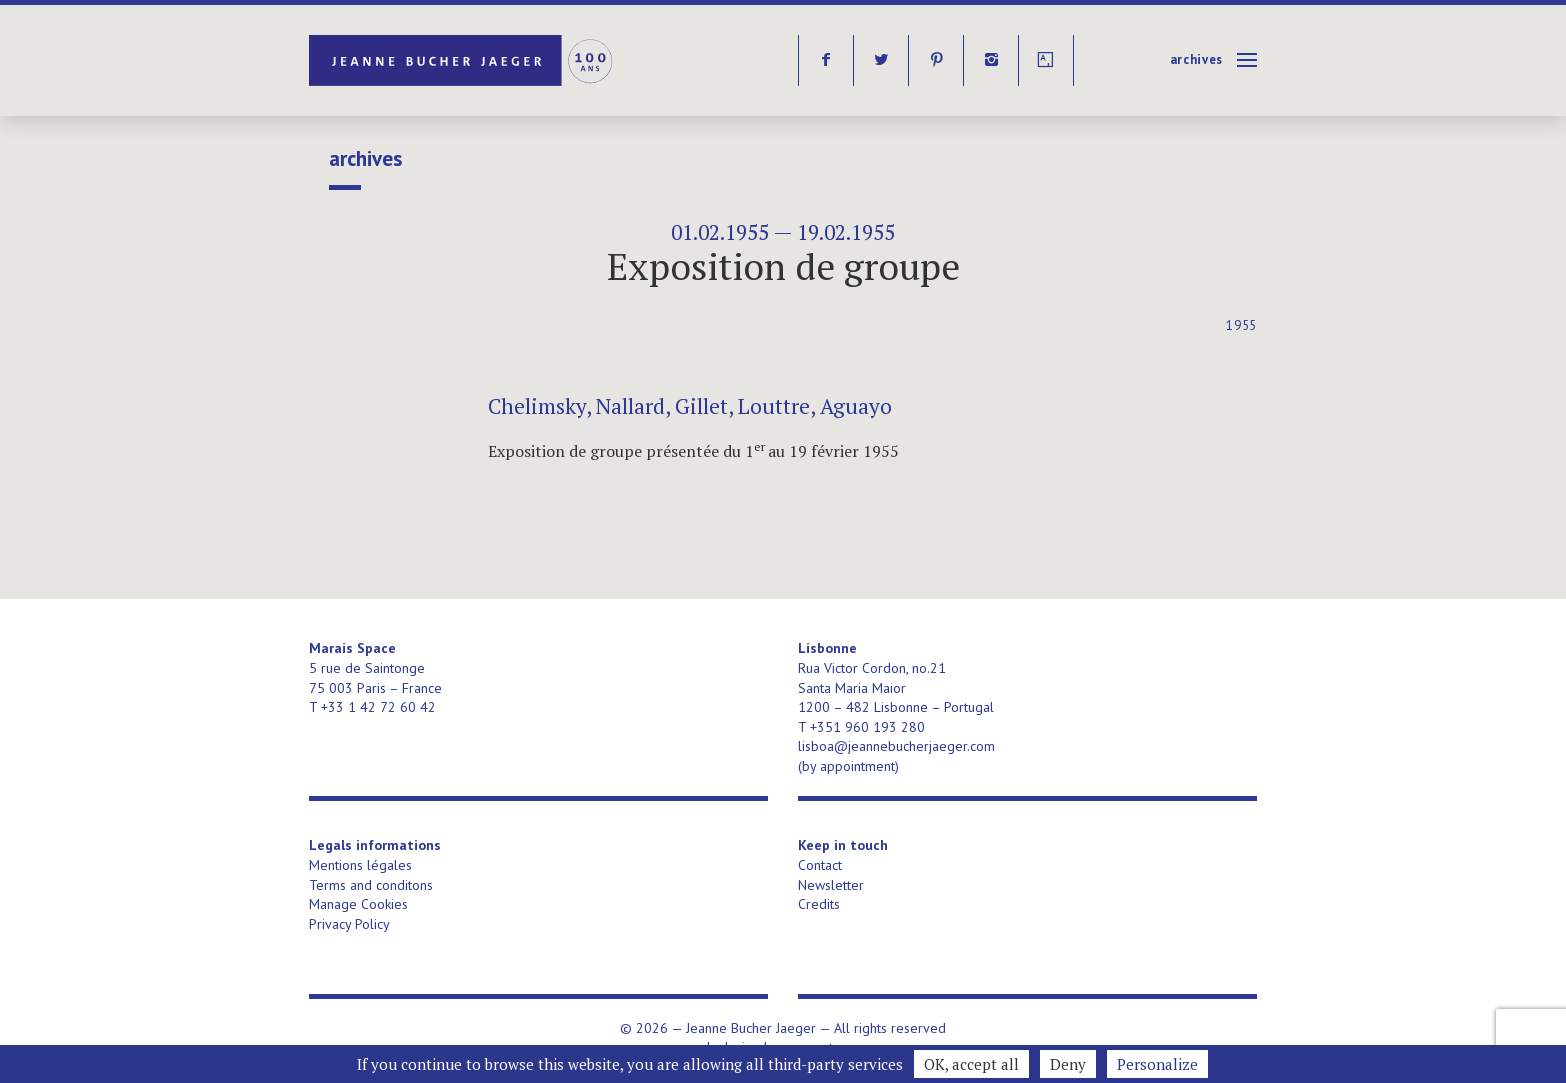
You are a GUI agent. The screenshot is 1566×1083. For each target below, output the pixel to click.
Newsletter (831, 885)
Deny (1068, 1064)
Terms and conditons (371, 885)
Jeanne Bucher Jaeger (462, 60)
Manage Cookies (358, 904)
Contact (820, 865)
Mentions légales (360, 865)
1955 (1241, 325)
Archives (1196, 59)
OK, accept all (971, 1064)
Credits (819, 904)
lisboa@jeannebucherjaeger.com (896, 746)
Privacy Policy (349, 924)
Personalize (1157, 1064)
